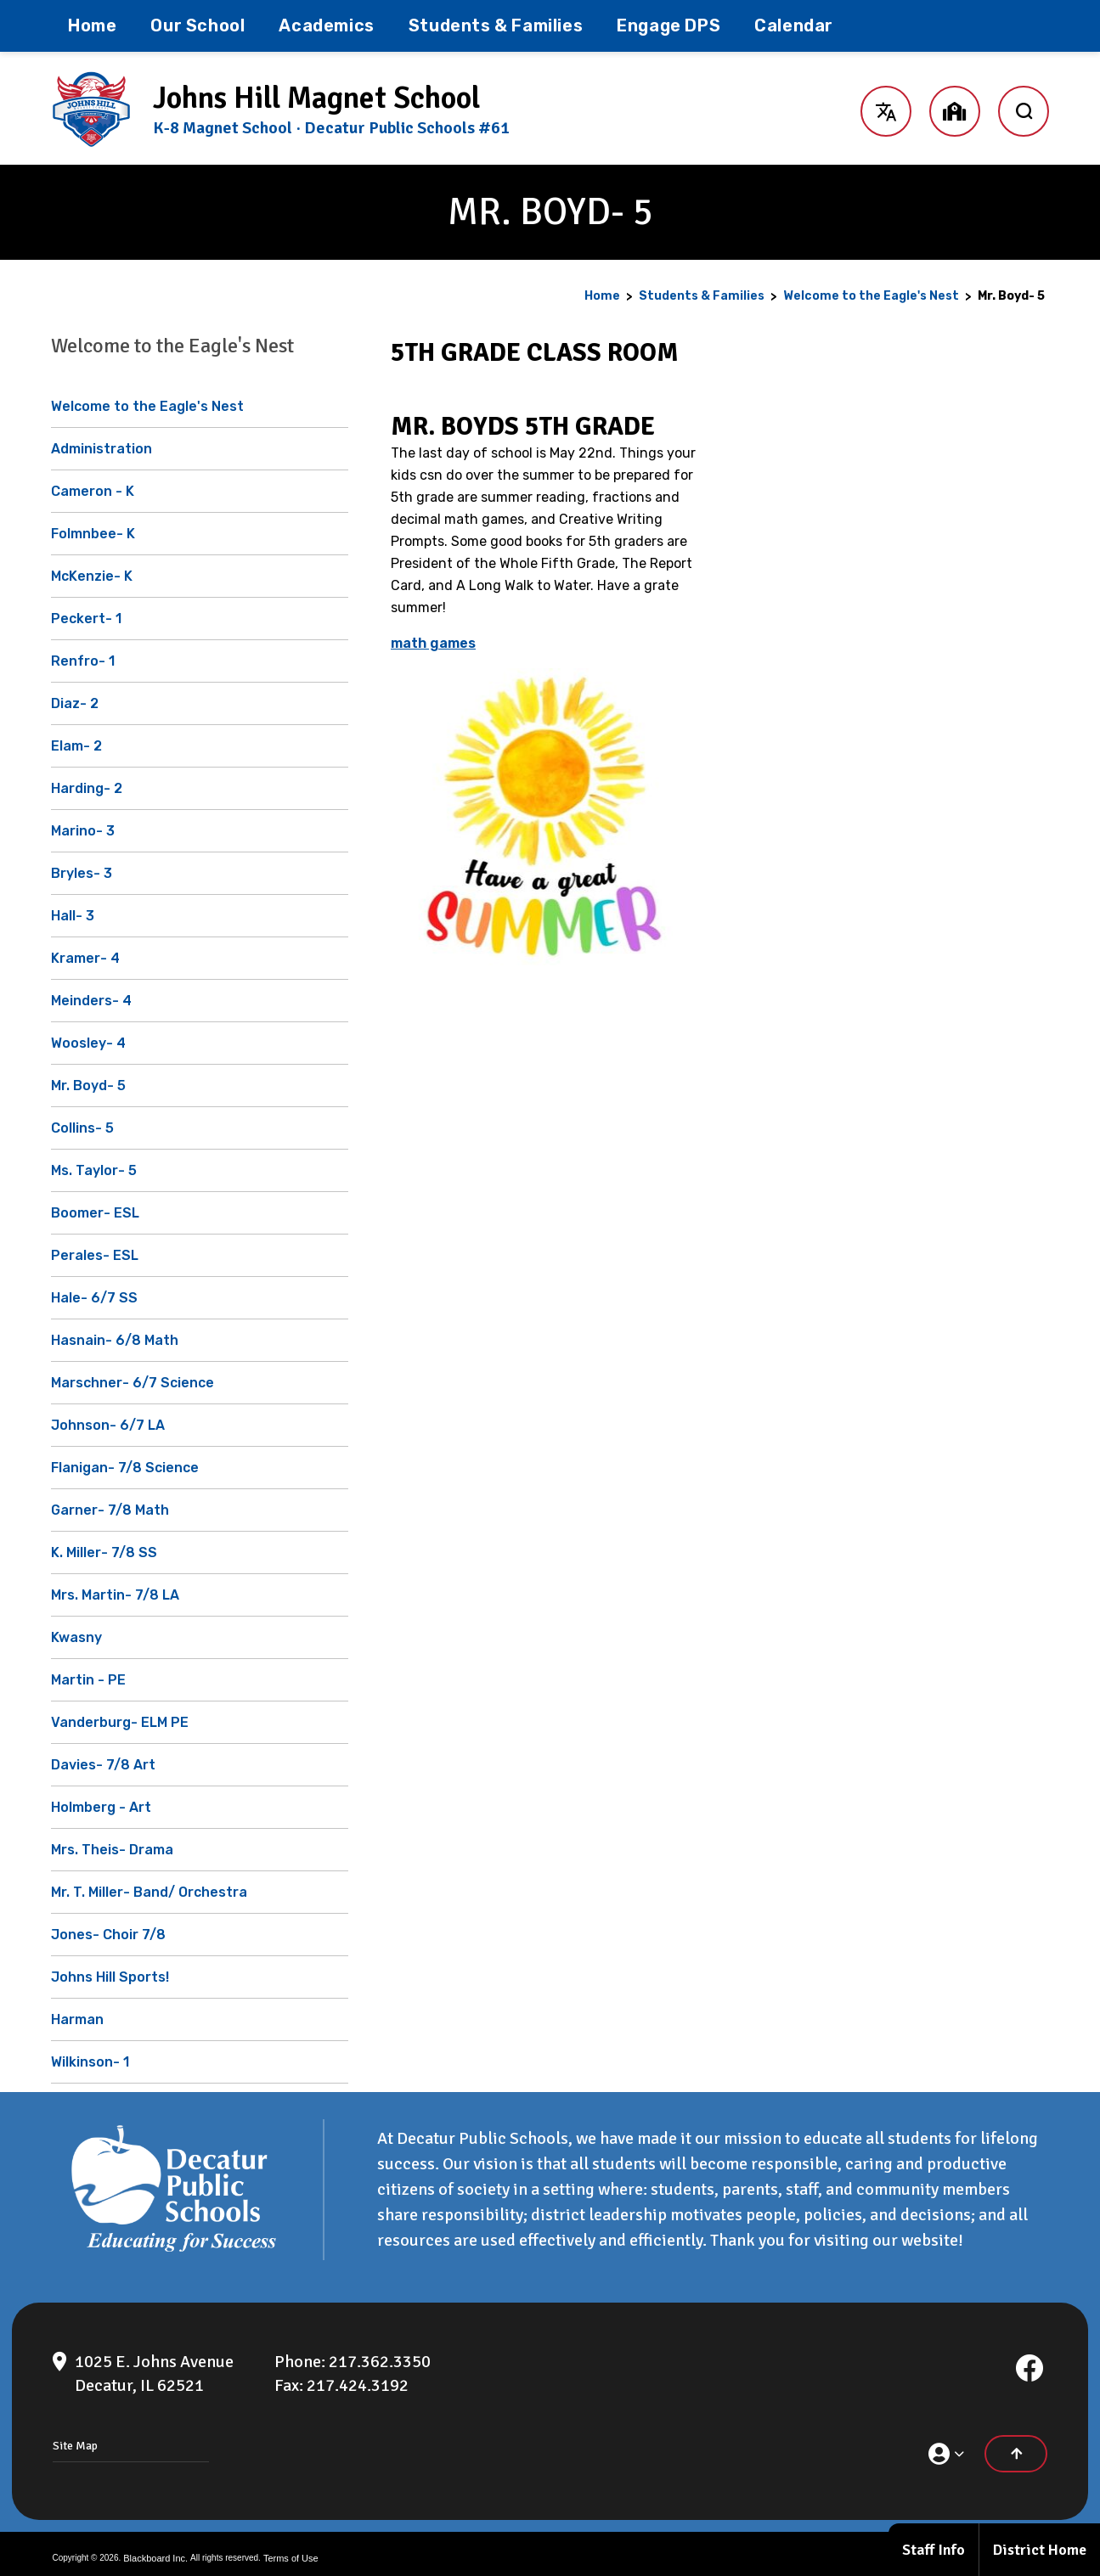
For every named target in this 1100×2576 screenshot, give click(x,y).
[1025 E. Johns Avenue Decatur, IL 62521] (154, 2365)
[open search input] (1023, 108)
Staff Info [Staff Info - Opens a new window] (933, 2549)
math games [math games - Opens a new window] (433, 643)
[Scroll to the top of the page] (1015, 2445)
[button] (885, 108)
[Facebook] (1029, 2359)
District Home (1039, 2549)
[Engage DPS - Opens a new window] (668, 26)
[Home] (92, 26)
